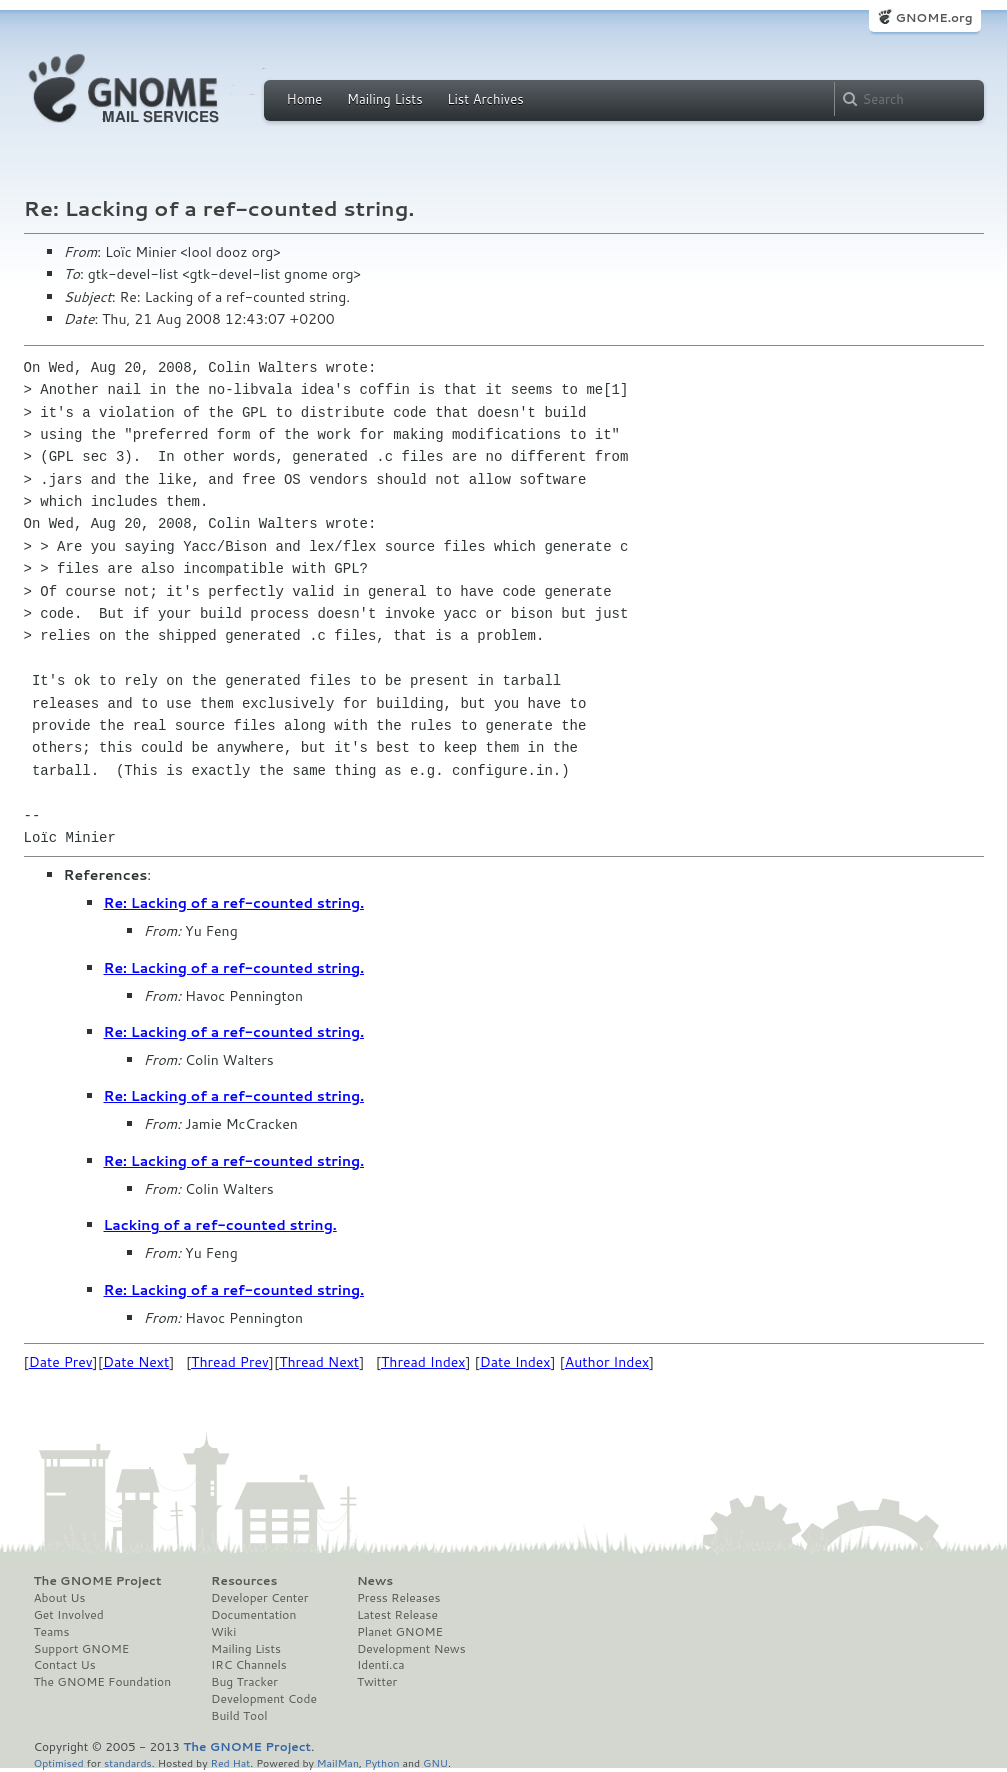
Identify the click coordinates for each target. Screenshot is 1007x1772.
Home (305, 99)
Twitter (377, 1682)
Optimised (59, 1762)
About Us (60, 1598)
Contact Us (65, 1665)
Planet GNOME (400, 1632)
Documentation (253, 1615)
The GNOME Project (98, 1581)
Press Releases (398, 1598)
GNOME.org (933, 17)
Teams (52, 1632)
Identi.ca (381, 1665)
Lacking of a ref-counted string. (220, 1225)
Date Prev (61, 1362)
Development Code (264, 1699)
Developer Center (259, 1598)
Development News (411, 1649)
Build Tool (239, 1716)
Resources (244, 1581)
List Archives (485, 99)
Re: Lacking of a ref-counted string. (234, 903)
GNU (435, 1762)
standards (128, 1762)
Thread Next (319, 1362)
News (375, 1581)
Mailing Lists (385, 99)
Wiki (223, 1632)
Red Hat (230, 1762)
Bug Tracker (244, 1682)
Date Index (515, 1362)
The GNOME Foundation (103, 1682)
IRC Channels (249, 1665)
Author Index (607, 1362)
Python (382, 1762)
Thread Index (423, 1362)
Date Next (136, 1362)
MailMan (338, 1762)
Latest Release (397, 1615)
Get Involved (69, 1615)
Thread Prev (230, 1362)
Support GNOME (82, 1649)
